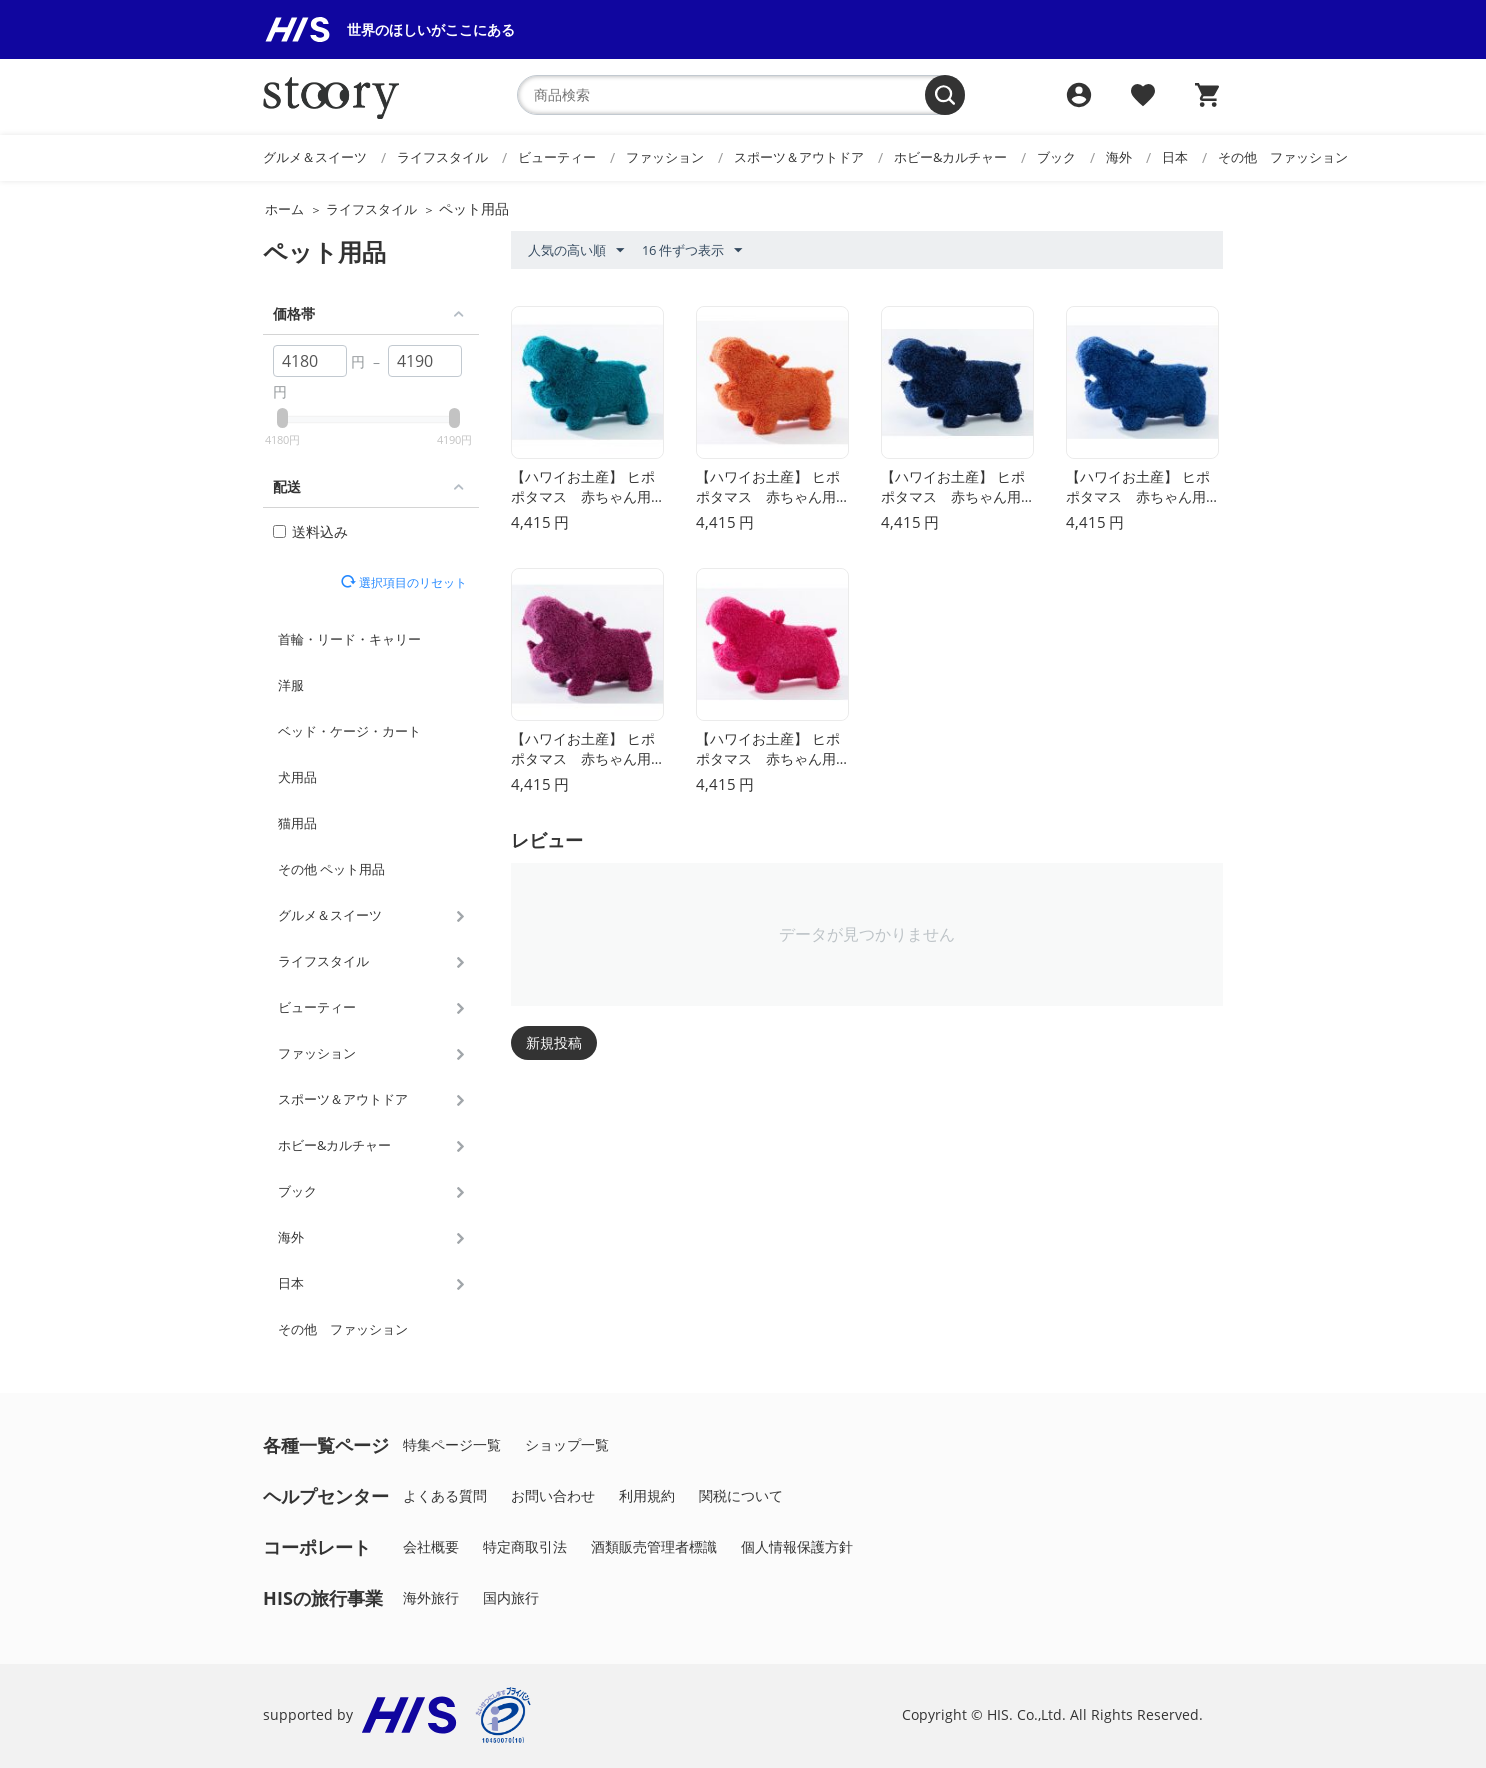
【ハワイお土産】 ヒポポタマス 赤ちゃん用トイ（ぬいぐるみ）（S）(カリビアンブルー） (583, 488)
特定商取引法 (525, 1546)
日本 (1175, 157)
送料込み (310, 531)
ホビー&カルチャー (950, 157)
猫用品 (297, 823)
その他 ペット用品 (331, 869)
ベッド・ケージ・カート (349, 731)
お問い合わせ (553, 1495)
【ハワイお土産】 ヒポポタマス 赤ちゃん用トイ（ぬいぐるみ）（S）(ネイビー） (953, 488)
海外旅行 (431, 1597)
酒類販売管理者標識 (654, 1546)
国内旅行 (511, 1597)
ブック (1056, 157)
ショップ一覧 (567, 1444)
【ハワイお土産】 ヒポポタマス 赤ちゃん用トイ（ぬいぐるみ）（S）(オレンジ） (768, 488)
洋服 (291, 685)
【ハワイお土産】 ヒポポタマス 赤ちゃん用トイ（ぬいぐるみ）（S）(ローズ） (768, 750)
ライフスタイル (442, 157)
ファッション (665, 157)
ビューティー (557, 157)
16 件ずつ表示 (692, 251)
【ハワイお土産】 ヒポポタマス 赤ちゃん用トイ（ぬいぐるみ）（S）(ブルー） (1138, 488)
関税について (741, 1495)
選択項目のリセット (411, 582)
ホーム (284, 209)
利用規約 (647, 1495)
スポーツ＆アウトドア (799, 157)
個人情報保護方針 (797, 1546)
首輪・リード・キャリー (349, 639)
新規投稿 (554, 1042)
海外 (1119, 157)
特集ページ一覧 (452, 1444)
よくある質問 (445, 1495)
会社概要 (431, 1546)
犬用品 (297, 777)
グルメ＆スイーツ (315, 157)
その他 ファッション (1283, 157)
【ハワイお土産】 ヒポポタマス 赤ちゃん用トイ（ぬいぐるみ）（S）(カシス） (583, 750)
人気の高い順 (576, 251)
